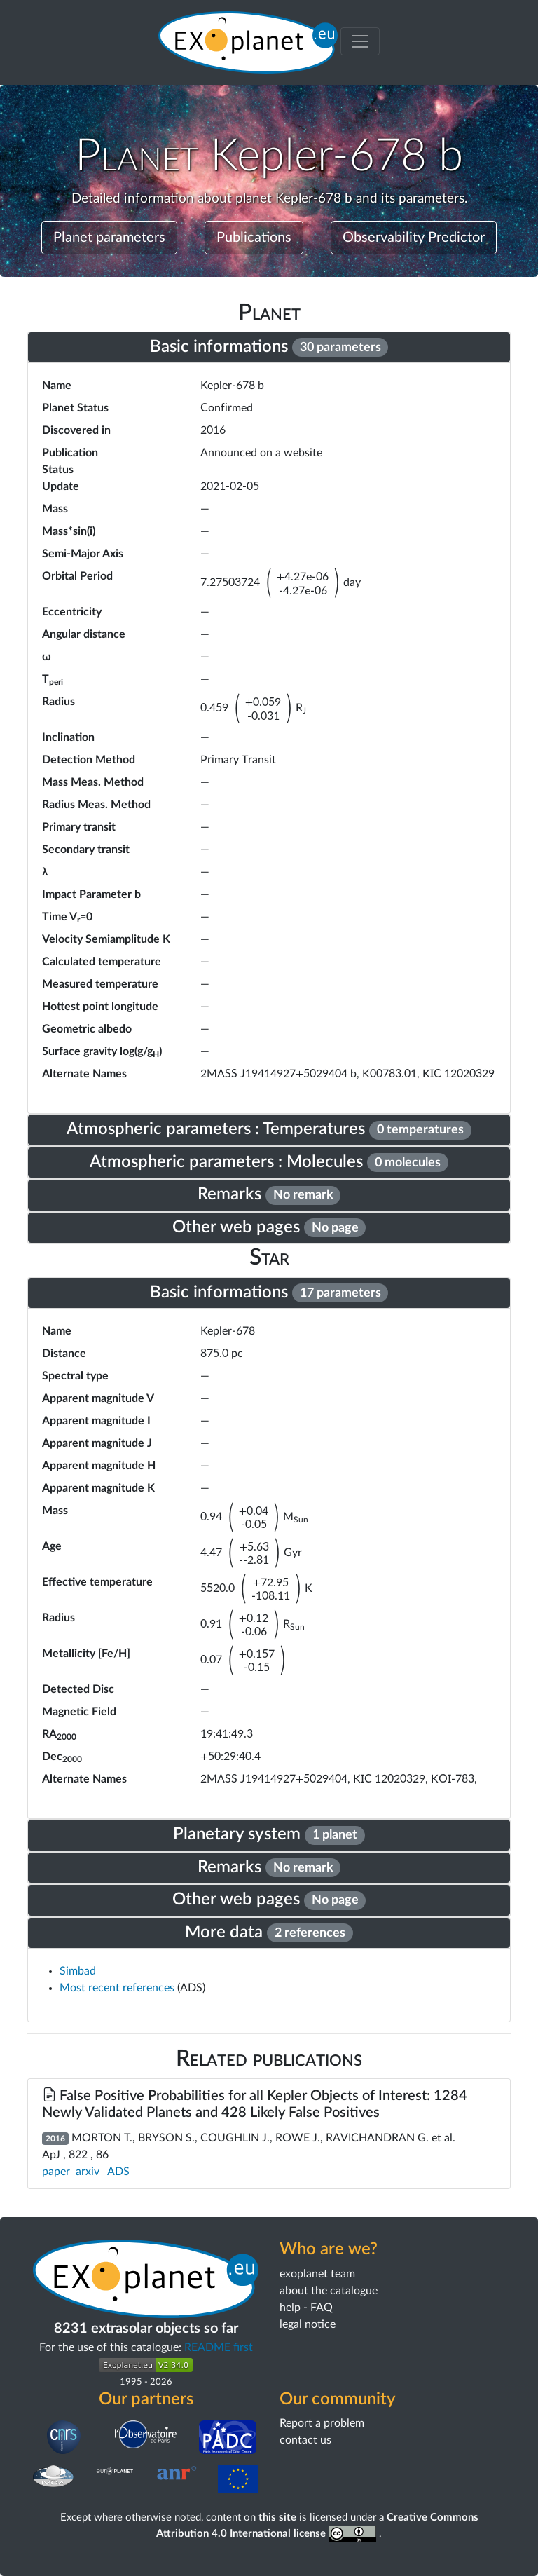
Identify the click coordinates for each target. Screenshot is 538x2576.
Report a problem (322, 2423)
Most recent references (118, 1988)
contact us (305, 2440)
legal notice (308, 2324)
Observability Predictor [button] (414, 238)
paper (56, 2171)
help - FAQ (306, 2307)
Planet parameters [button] (109, 238)
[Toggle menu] (360, 41)
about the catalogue (329, 2290)
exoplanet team (317, 2273)
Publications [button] (253, 238)
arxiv (87, 2171)
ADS (118, 2171)
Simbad (78, 1971)
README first (218, 2347)
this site (277, 2517)
